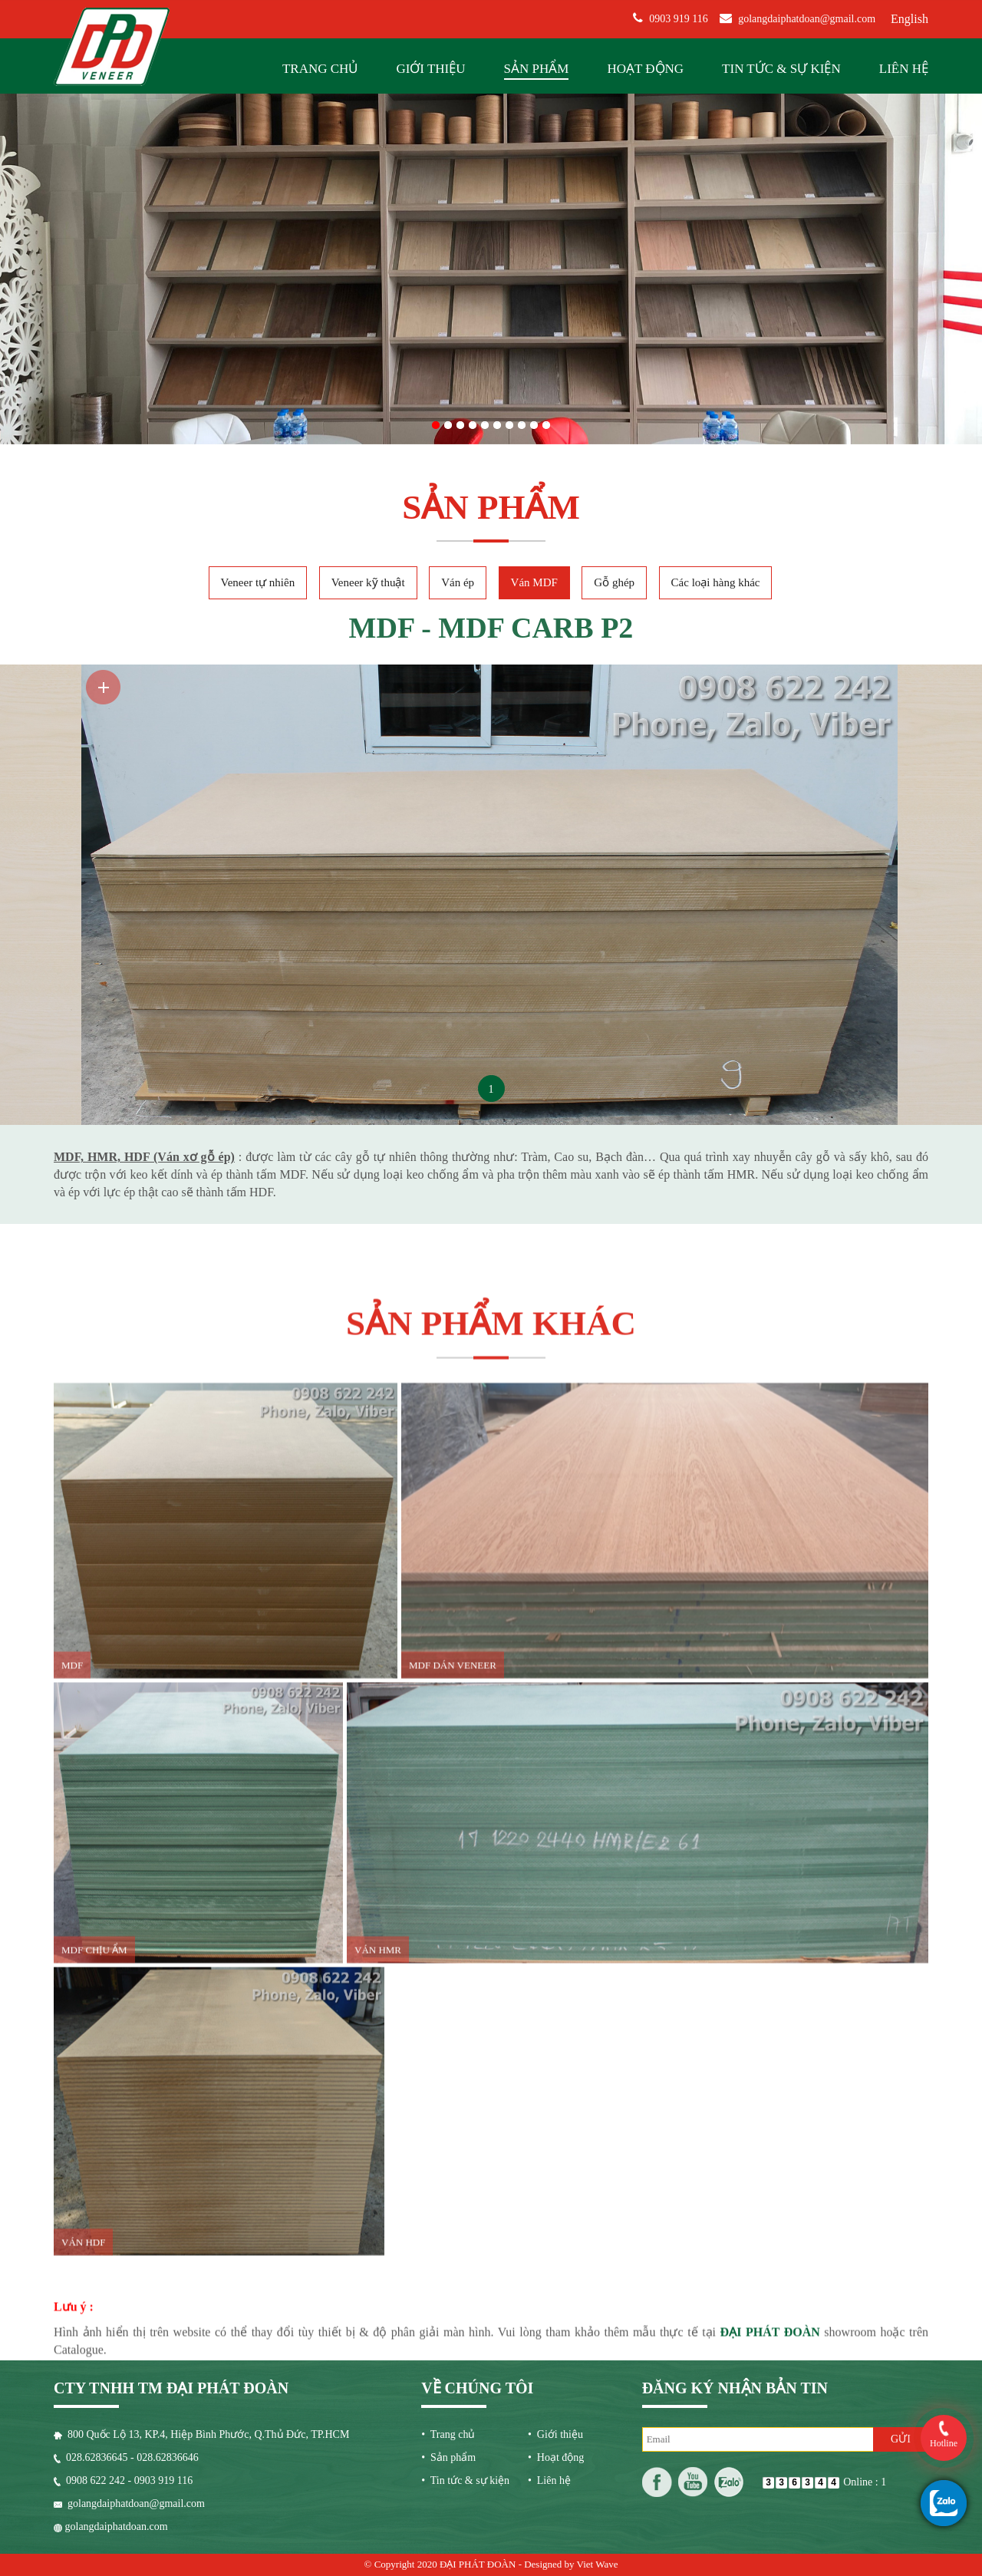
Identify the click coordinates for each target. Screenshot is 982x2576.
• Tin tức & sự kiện (465, 2480)
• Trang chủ (448, 2434)
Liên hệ (903, 68)
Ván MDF (534, 582)
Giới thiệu (430, 68)
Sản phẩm (536, 68)
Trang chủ (320, 68)
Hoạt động (645, 68)
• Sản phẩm (448, 2457)
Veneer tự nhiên (258, 582)
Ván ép (457, 582)
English (909, 18)
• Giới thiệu (555, 2434)
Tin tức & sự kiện (781, 68)
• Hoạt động (556, 2457)
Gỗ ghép (614, 582)
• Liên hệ (549, 2480)
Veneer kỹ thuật (368, 582)
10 (546, 422)
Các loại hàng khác (715, 582)
